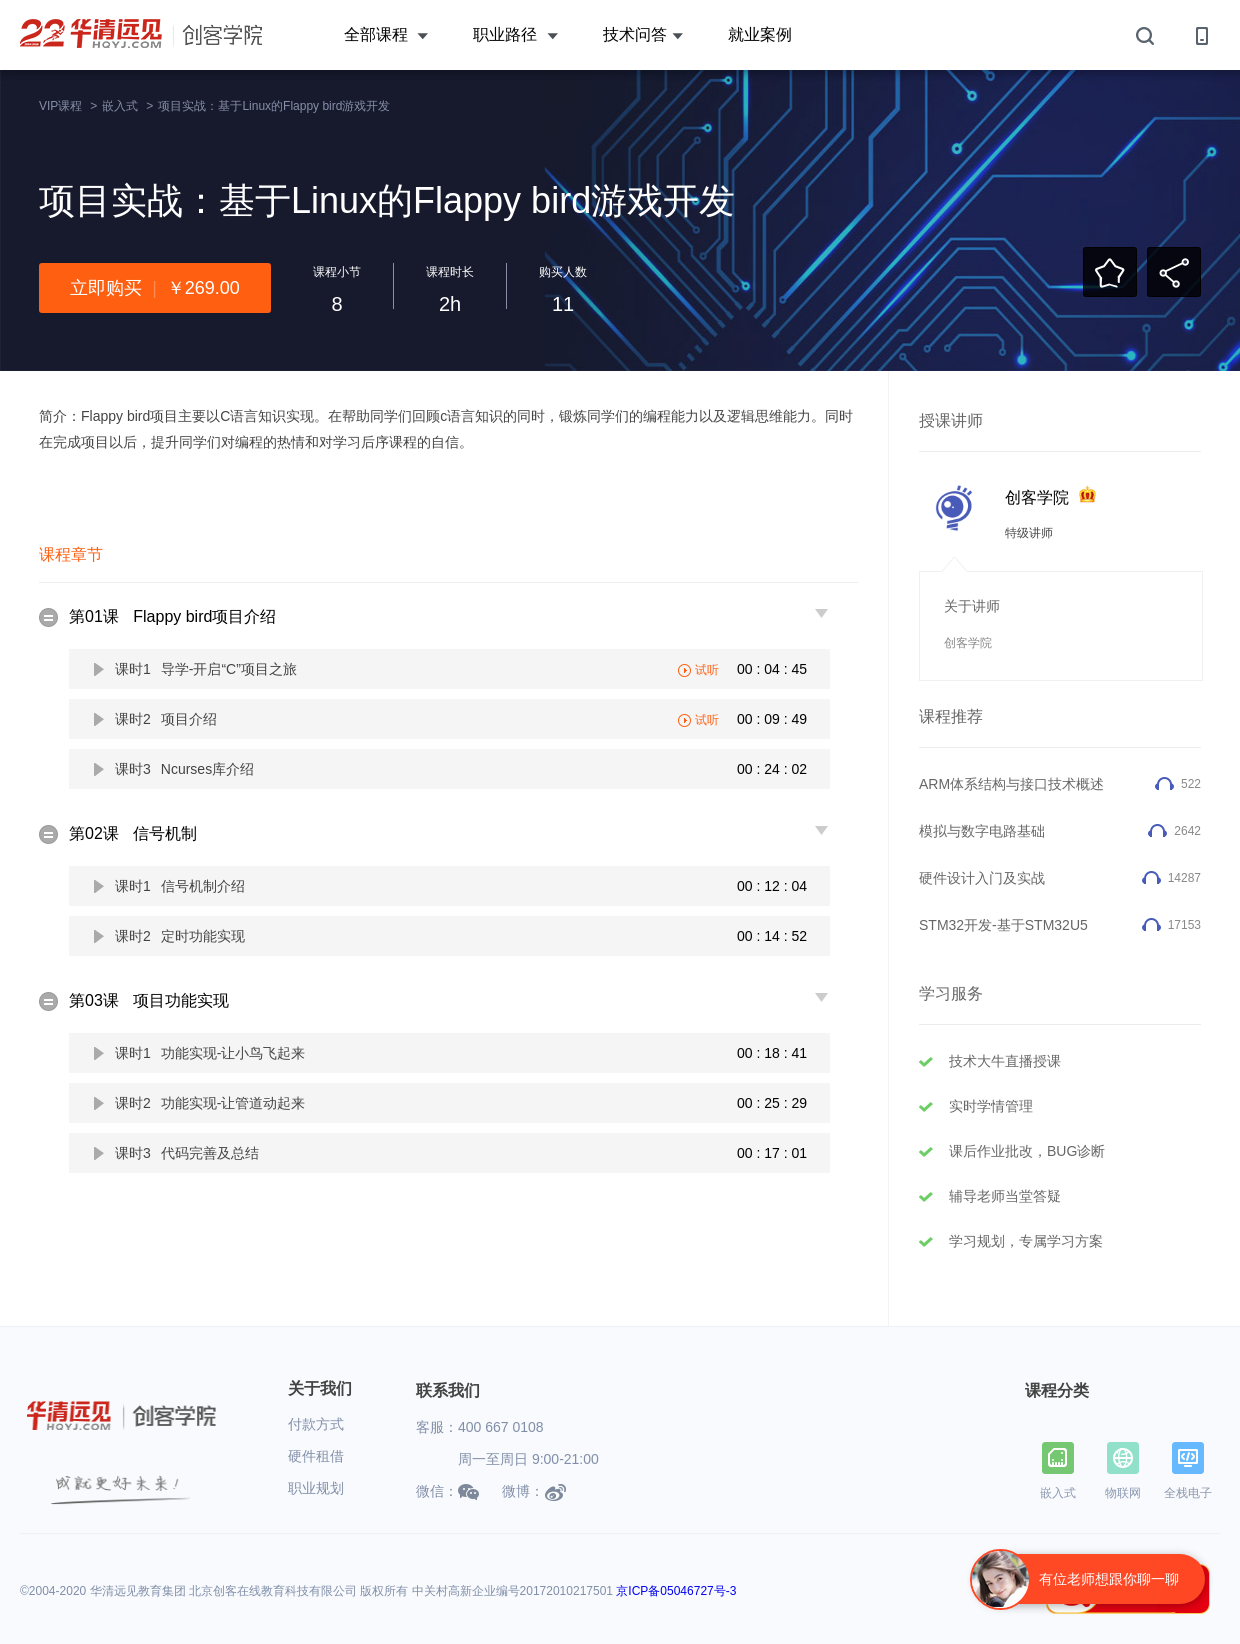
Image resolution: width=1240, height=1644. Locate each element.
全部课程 (386, 35)
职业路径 (515, 35)
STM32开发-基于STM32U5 (1003, 925)
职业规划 (316, 1488)
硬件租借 (316, 1456)
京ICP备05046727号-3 (676, 1591)
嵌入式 (120, 106)
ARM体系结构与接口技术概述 (1011, 784)
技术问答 (643, 35)
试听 (707, 670)
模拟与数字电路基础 (982, 831)
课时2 (166, 719)
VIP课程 (60, 106)
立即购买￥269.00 (155, 288)
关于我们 (320, 1388)
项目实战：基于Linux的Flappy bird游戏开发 (274, 106)
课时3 (184, 769)
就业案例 (760, 34)
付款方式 (316, 1424)
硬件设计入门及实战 (982, 878)
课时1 (206, 669)
